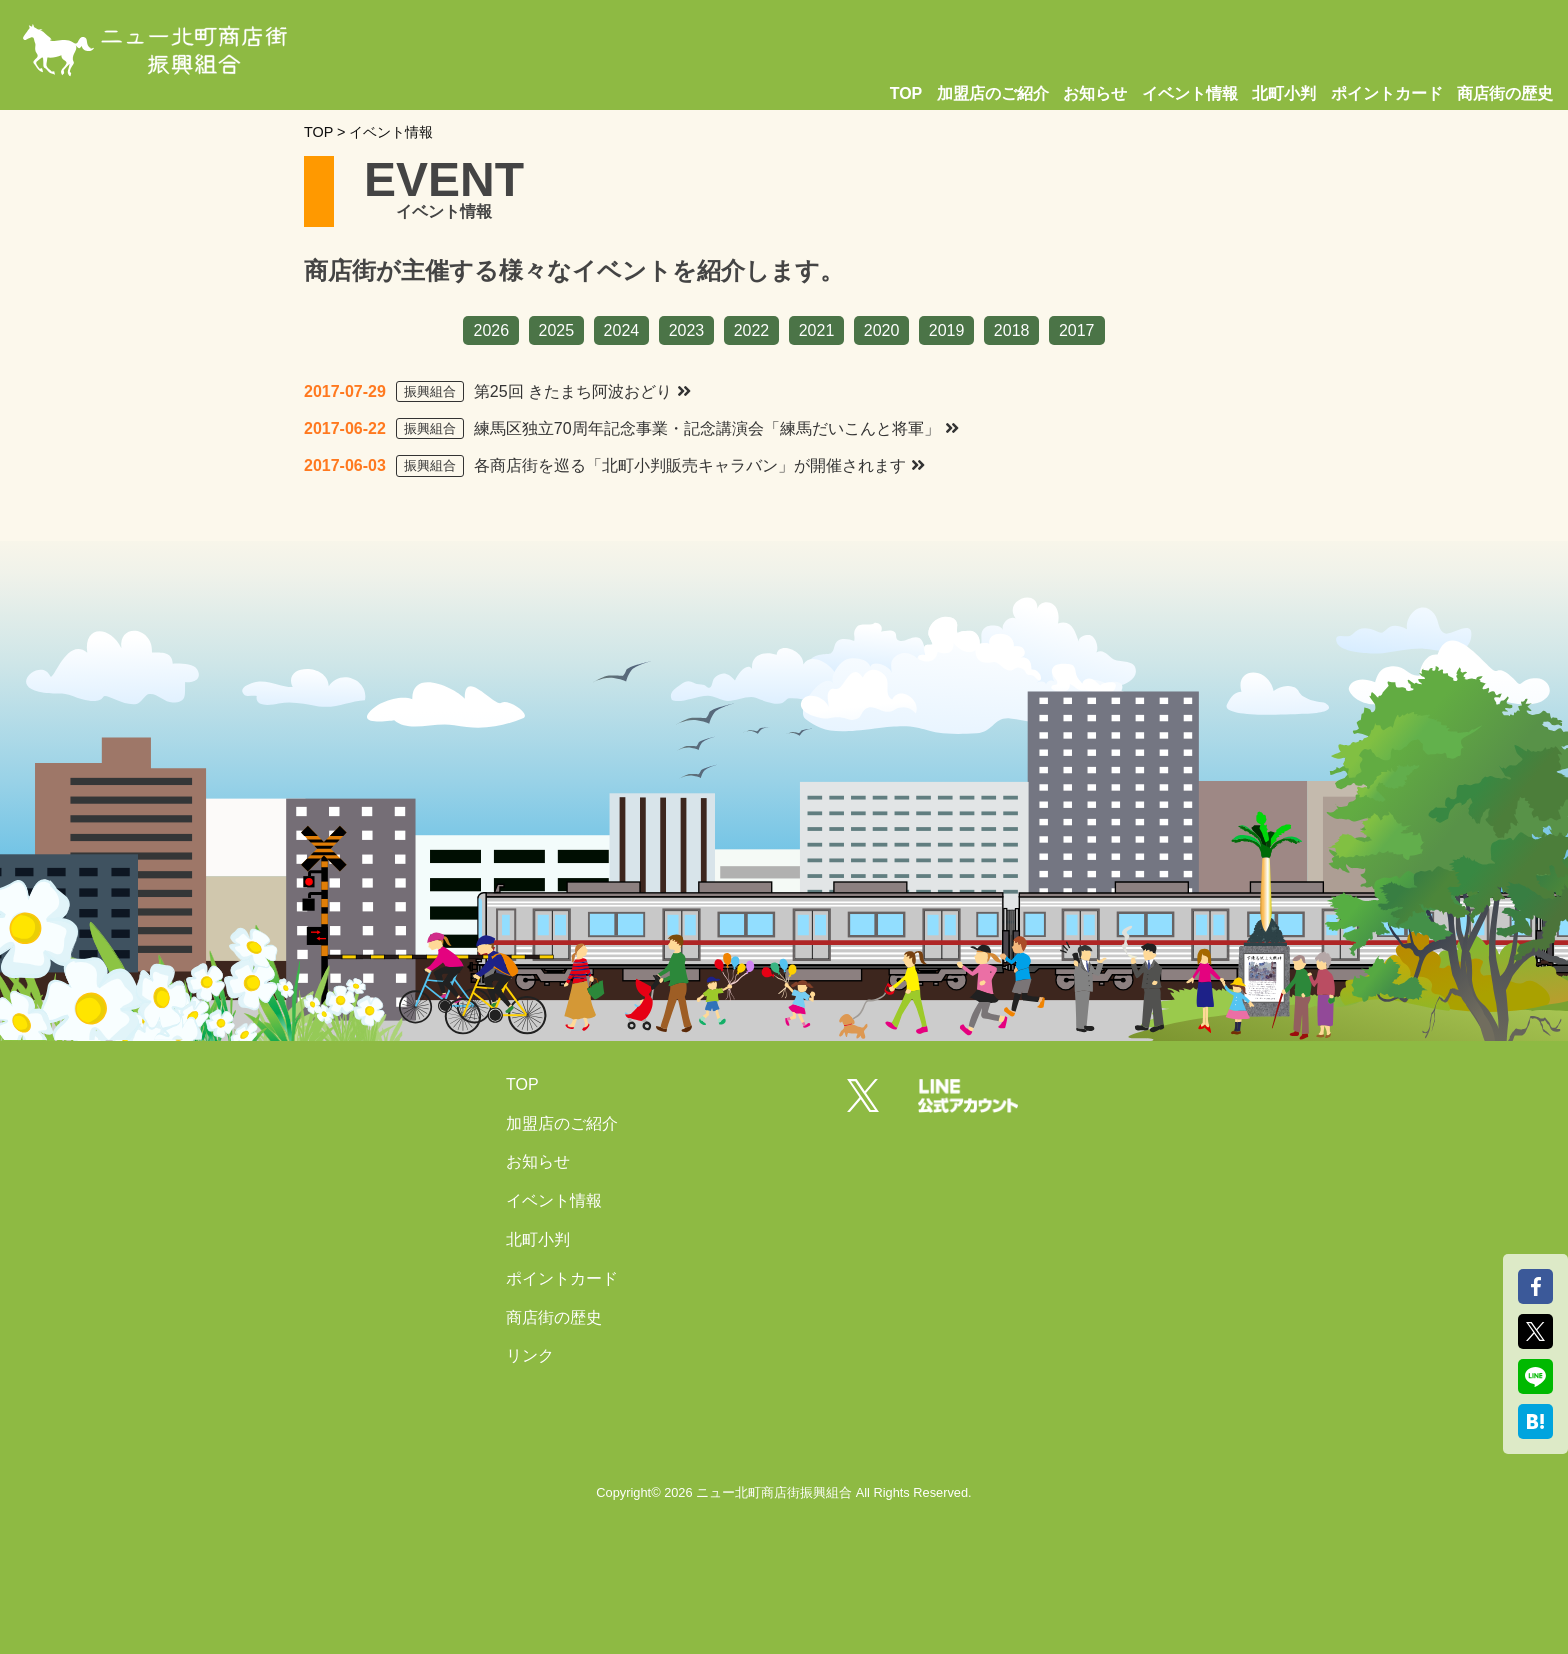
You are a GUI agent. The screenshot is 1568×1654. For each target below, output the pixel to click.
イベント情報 (1190, 93)
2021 (817, 330)
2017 (1077, 330)
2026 (491, 330)
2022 (752, 330)
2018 (1012, 330)
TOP (906, 93)
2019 (947, 330)
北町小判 (1284, 93)
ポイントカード (1387, 93)
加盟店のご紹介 (993, 93)
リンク (530, 1355)
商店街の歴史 (1505, 93)
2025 (557, 330)
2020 (882, 330)
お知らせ (1095, 93)
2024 (622, 330)
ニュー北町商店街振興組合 (774, 1492)
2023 (687, 330)
